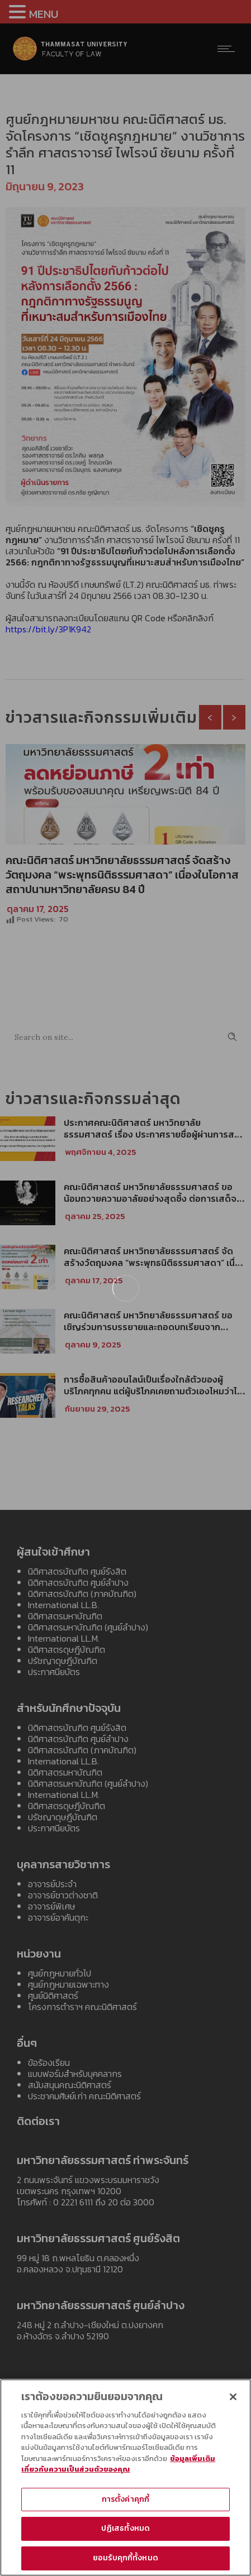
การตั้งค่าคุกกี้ (125, 2503)
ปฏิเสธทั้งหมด (125, 2533)
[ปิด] (233, 2400)
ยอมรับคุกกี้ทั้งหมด (125, 2562)
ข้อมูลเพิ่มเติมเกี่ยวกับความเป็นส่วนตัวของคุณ (118, 2468)
